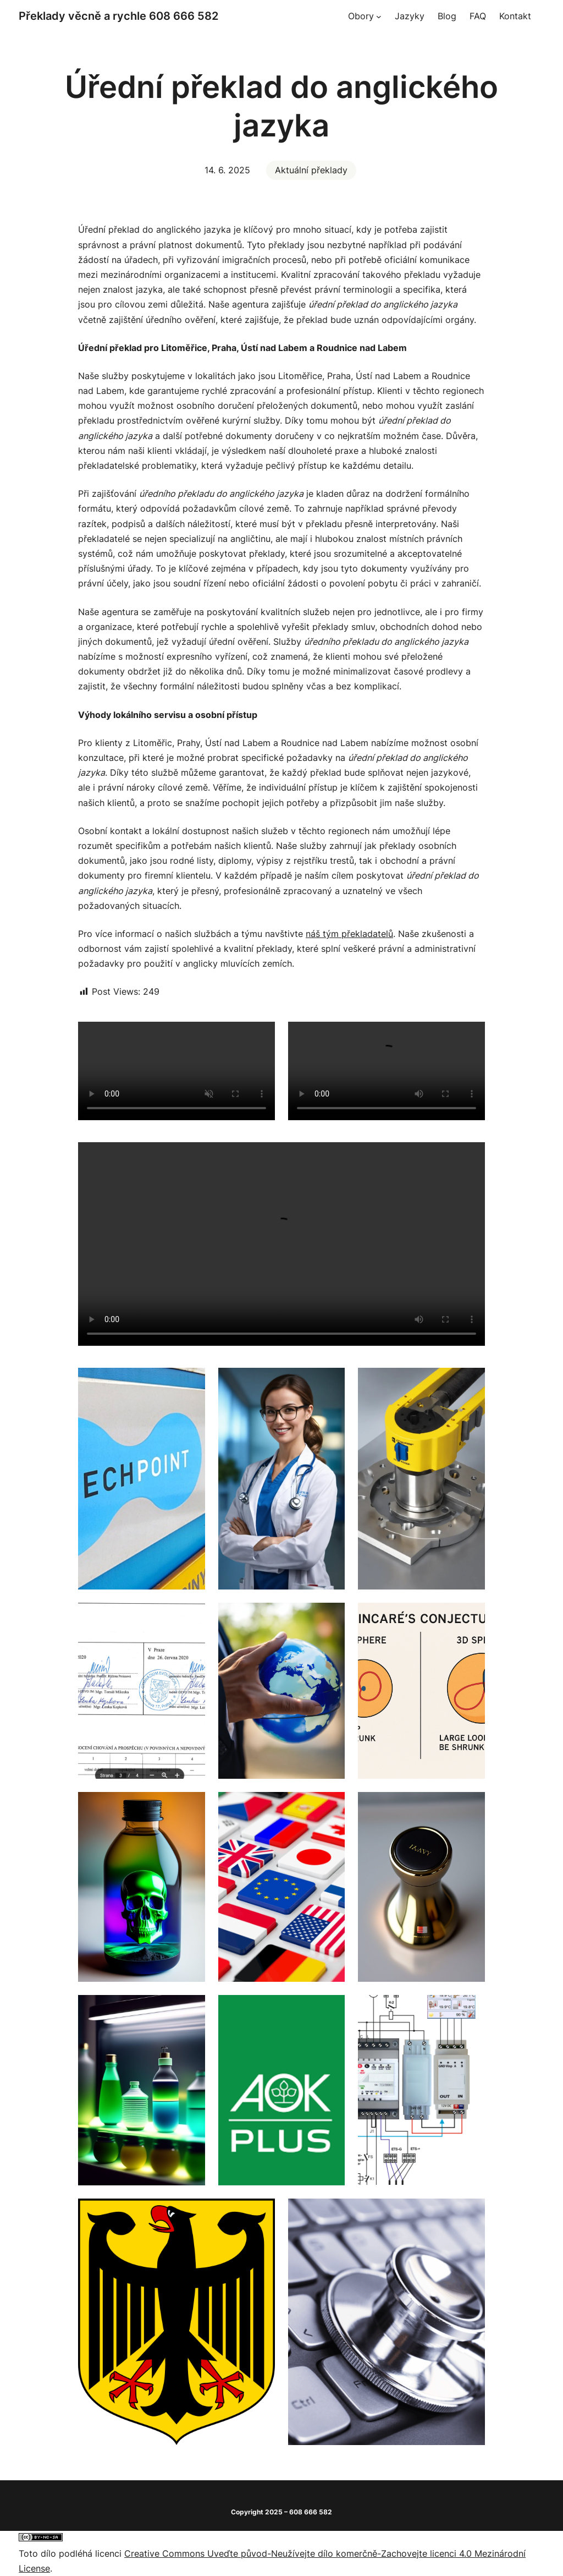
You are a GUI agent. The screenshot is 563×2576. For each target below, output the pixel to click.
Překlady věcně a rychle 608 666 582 (118, 16)
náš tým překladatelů (349, 933)
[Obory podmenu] (379, 16)
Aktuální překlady (311, 170)
